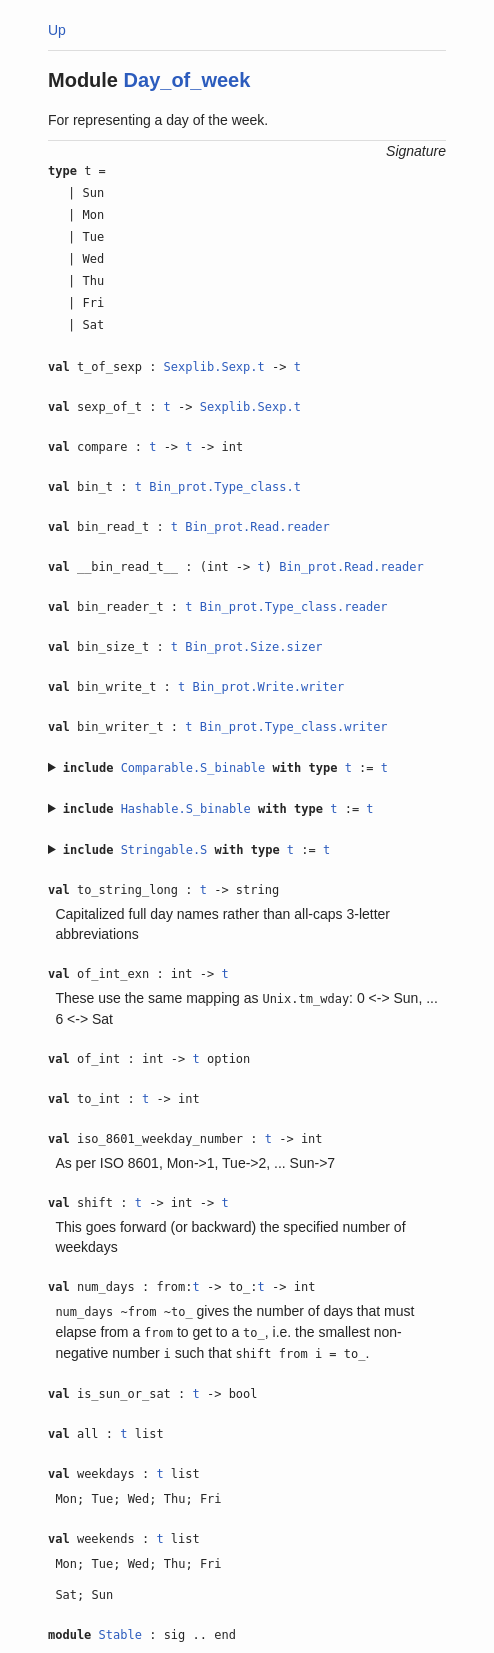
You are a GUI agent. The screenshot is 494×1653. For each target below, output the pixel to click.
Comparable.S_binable (193, 768)
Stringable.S (164, 850)
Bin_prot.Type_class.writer (294, 727)
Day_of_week (187, 80)
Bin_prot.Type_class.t (225, 487)
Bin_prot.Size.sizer (253, 647)
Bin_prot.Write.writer (269, 687)
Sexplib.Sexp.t (214, 367)
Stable (120, 1635)
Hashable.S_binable (186, 809)
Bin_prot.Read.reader (257, 527)
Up (57, 30)
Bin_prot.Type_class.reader (294, 607)
